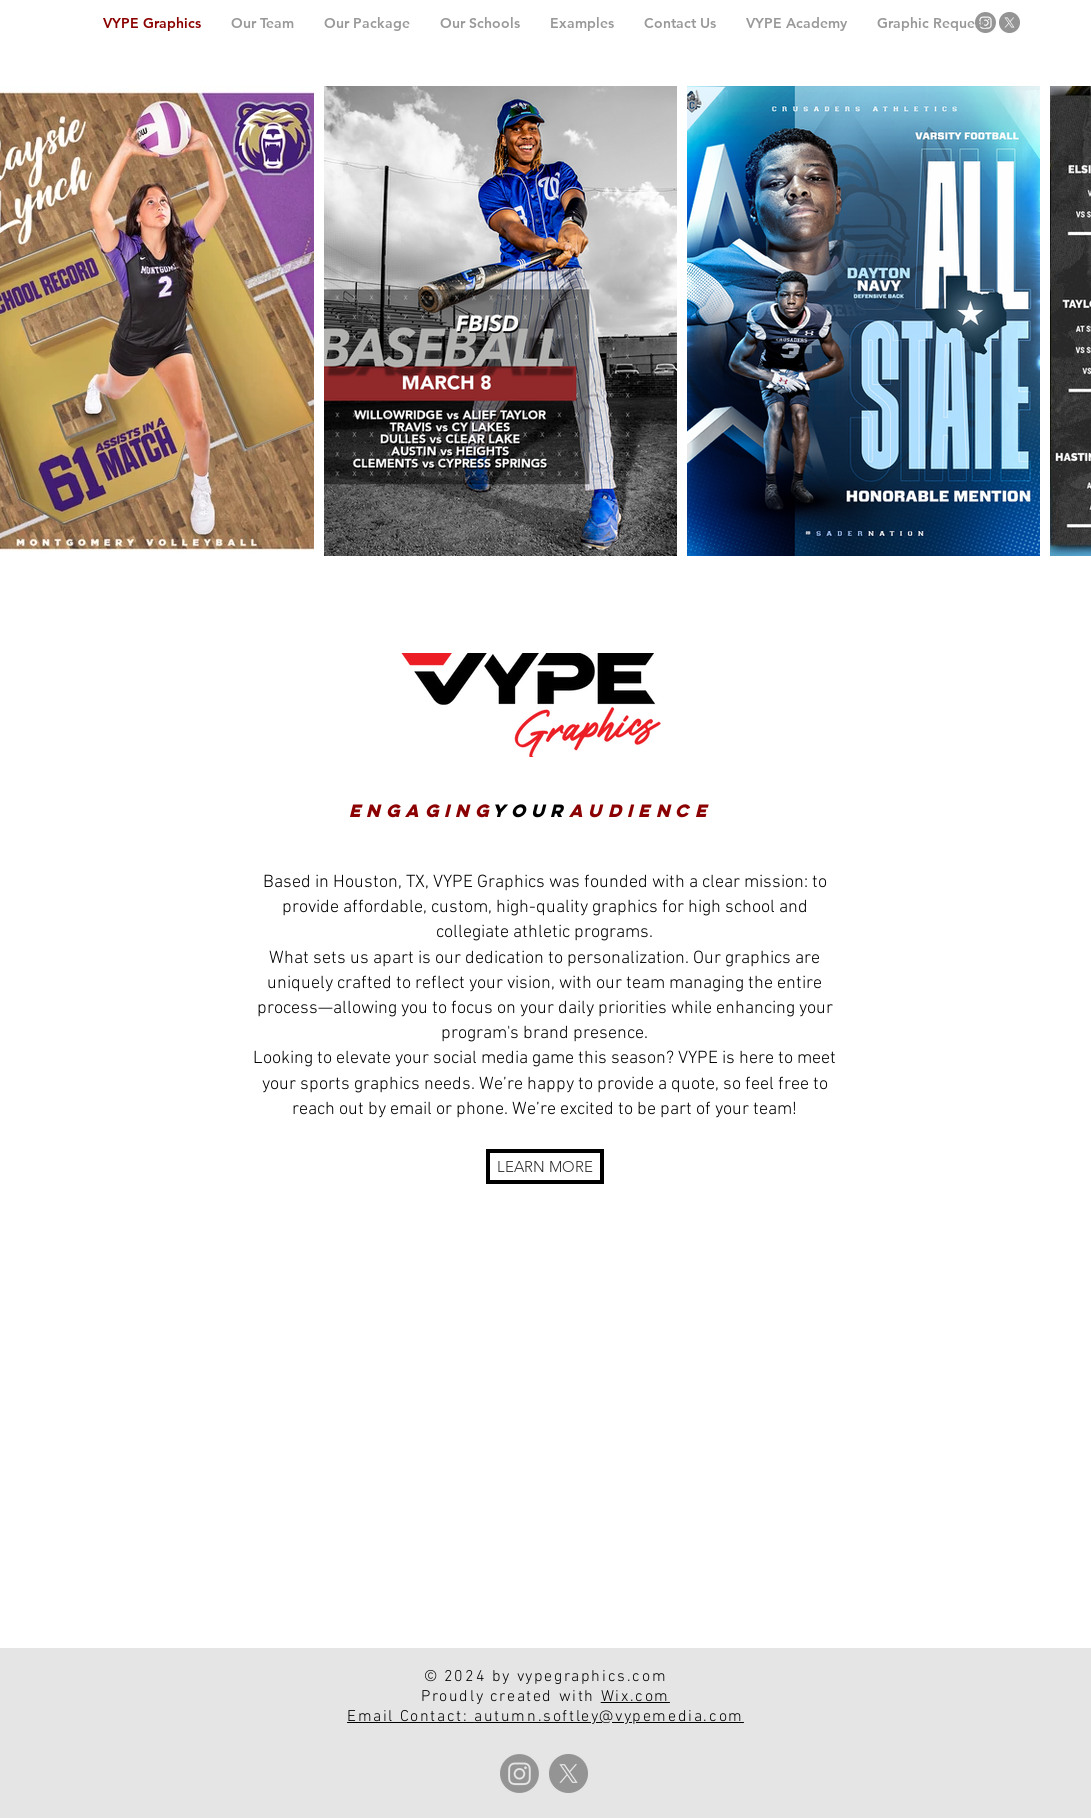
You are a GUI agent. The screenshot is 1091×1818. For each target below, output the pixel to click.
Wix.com (635, 1697)
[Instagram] (985, 22)
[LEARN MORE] (545, 1166)
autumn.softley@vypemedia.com (609, 1717)
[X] (1009, 22)
